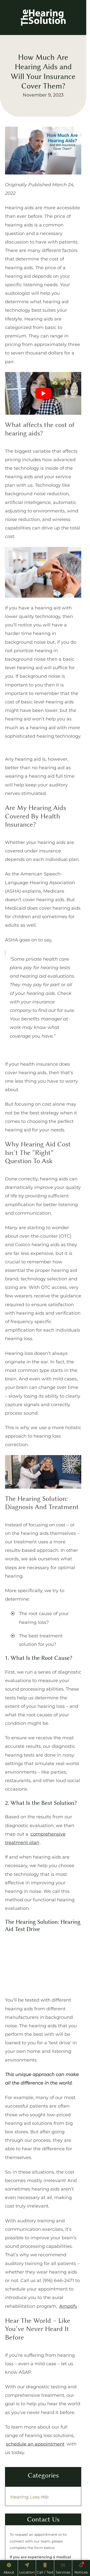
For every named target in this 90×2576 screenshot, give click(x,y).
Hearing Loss (25, 2497)
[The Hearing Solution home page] (43, 17)
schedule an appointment (35, 2444)
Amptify (68, 2306)
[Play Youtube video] (43, 393)
